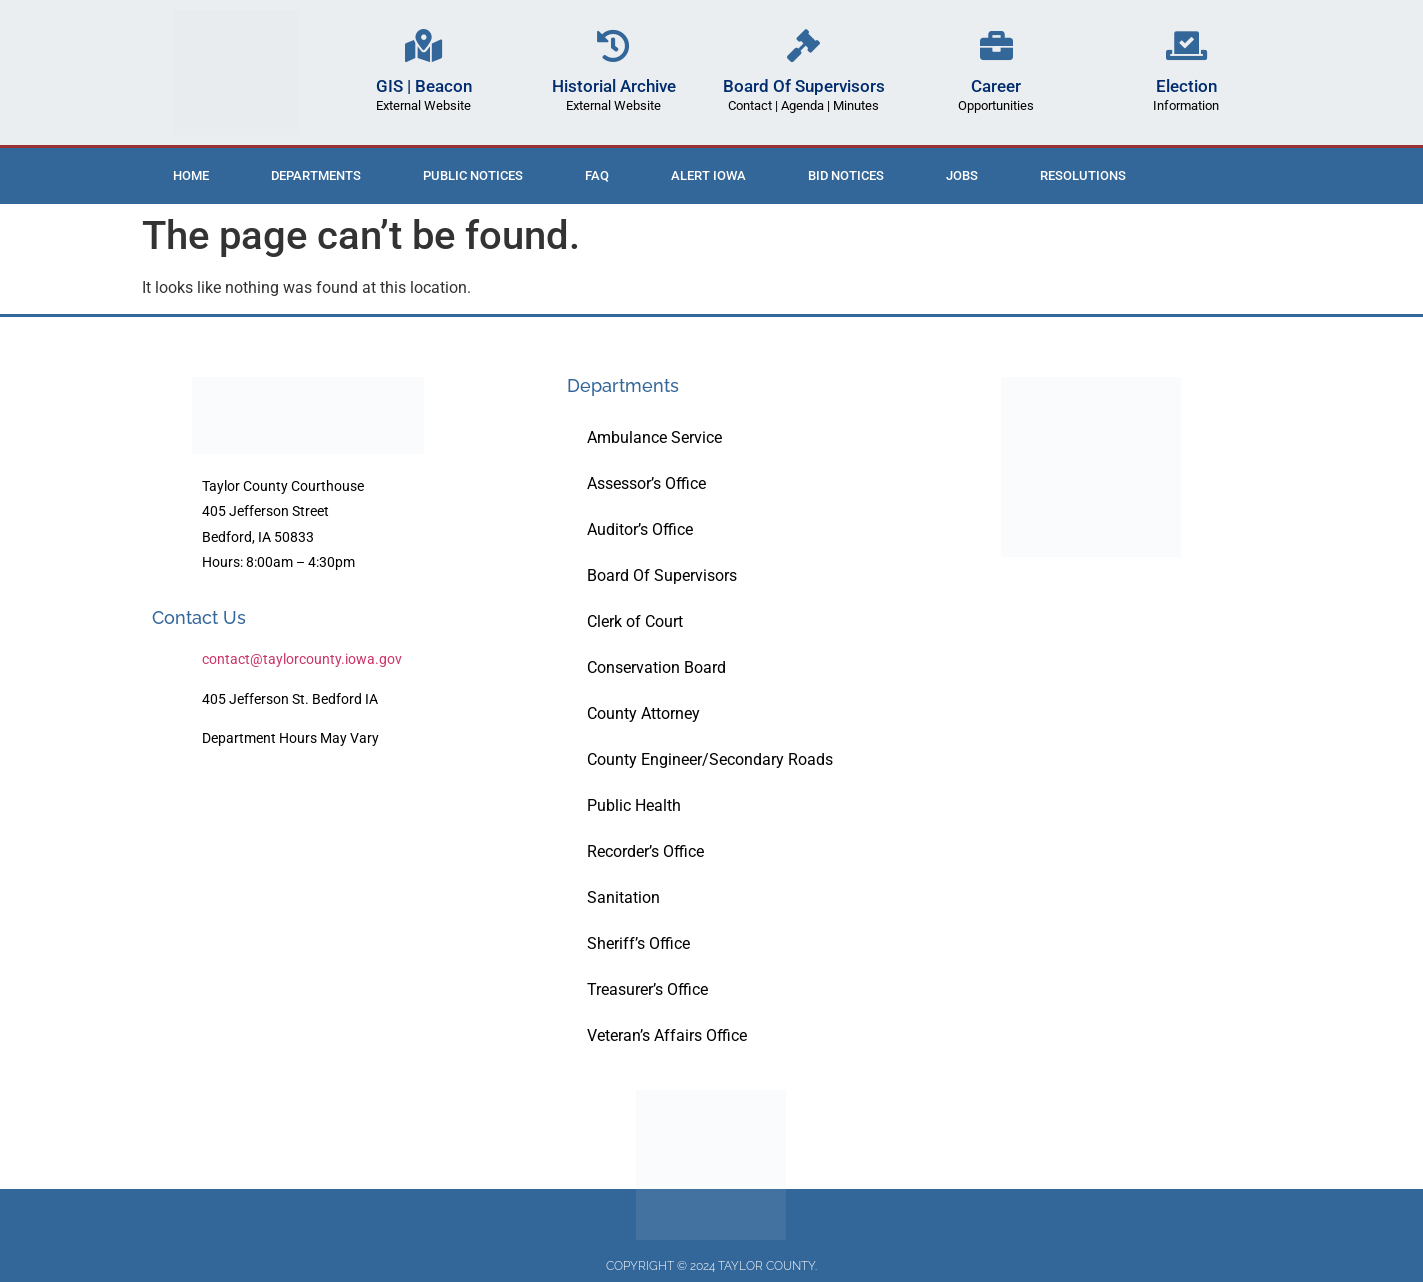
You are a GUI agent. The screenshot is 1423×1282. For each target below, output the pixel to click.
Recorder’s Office (645, 851)
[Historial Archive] (613, 45)
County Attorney (643, 713)
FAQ (597, 175)
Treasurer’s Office (647, 989)
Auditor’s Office (640, 529)
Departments (316, 175)
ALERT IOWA (708, 175)
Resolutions (1083, 175)
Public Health (634, 805)
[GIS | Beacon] (423, 45)
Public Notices (473, 175)
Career (996, 86)
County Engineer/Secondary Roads (710, 759)
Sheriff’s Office (638, 943)
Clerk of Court (635, 621)
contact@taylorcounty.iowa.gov (302, 659)
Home (191, 175)
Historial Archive (614, 86)
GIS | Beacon (424, 86)
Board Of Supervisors (804, 86)
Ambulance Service (654, 437)
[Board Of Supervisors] (803, 45)
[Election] (1186, 45)
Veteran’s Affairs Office (667, 1035)
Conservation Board (656, 667)
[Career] (996, 45)
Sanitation (623, 897)
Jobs (962, 175)
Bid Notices (846, 175)
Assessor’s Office (646, 483)
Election (1186, 86)
